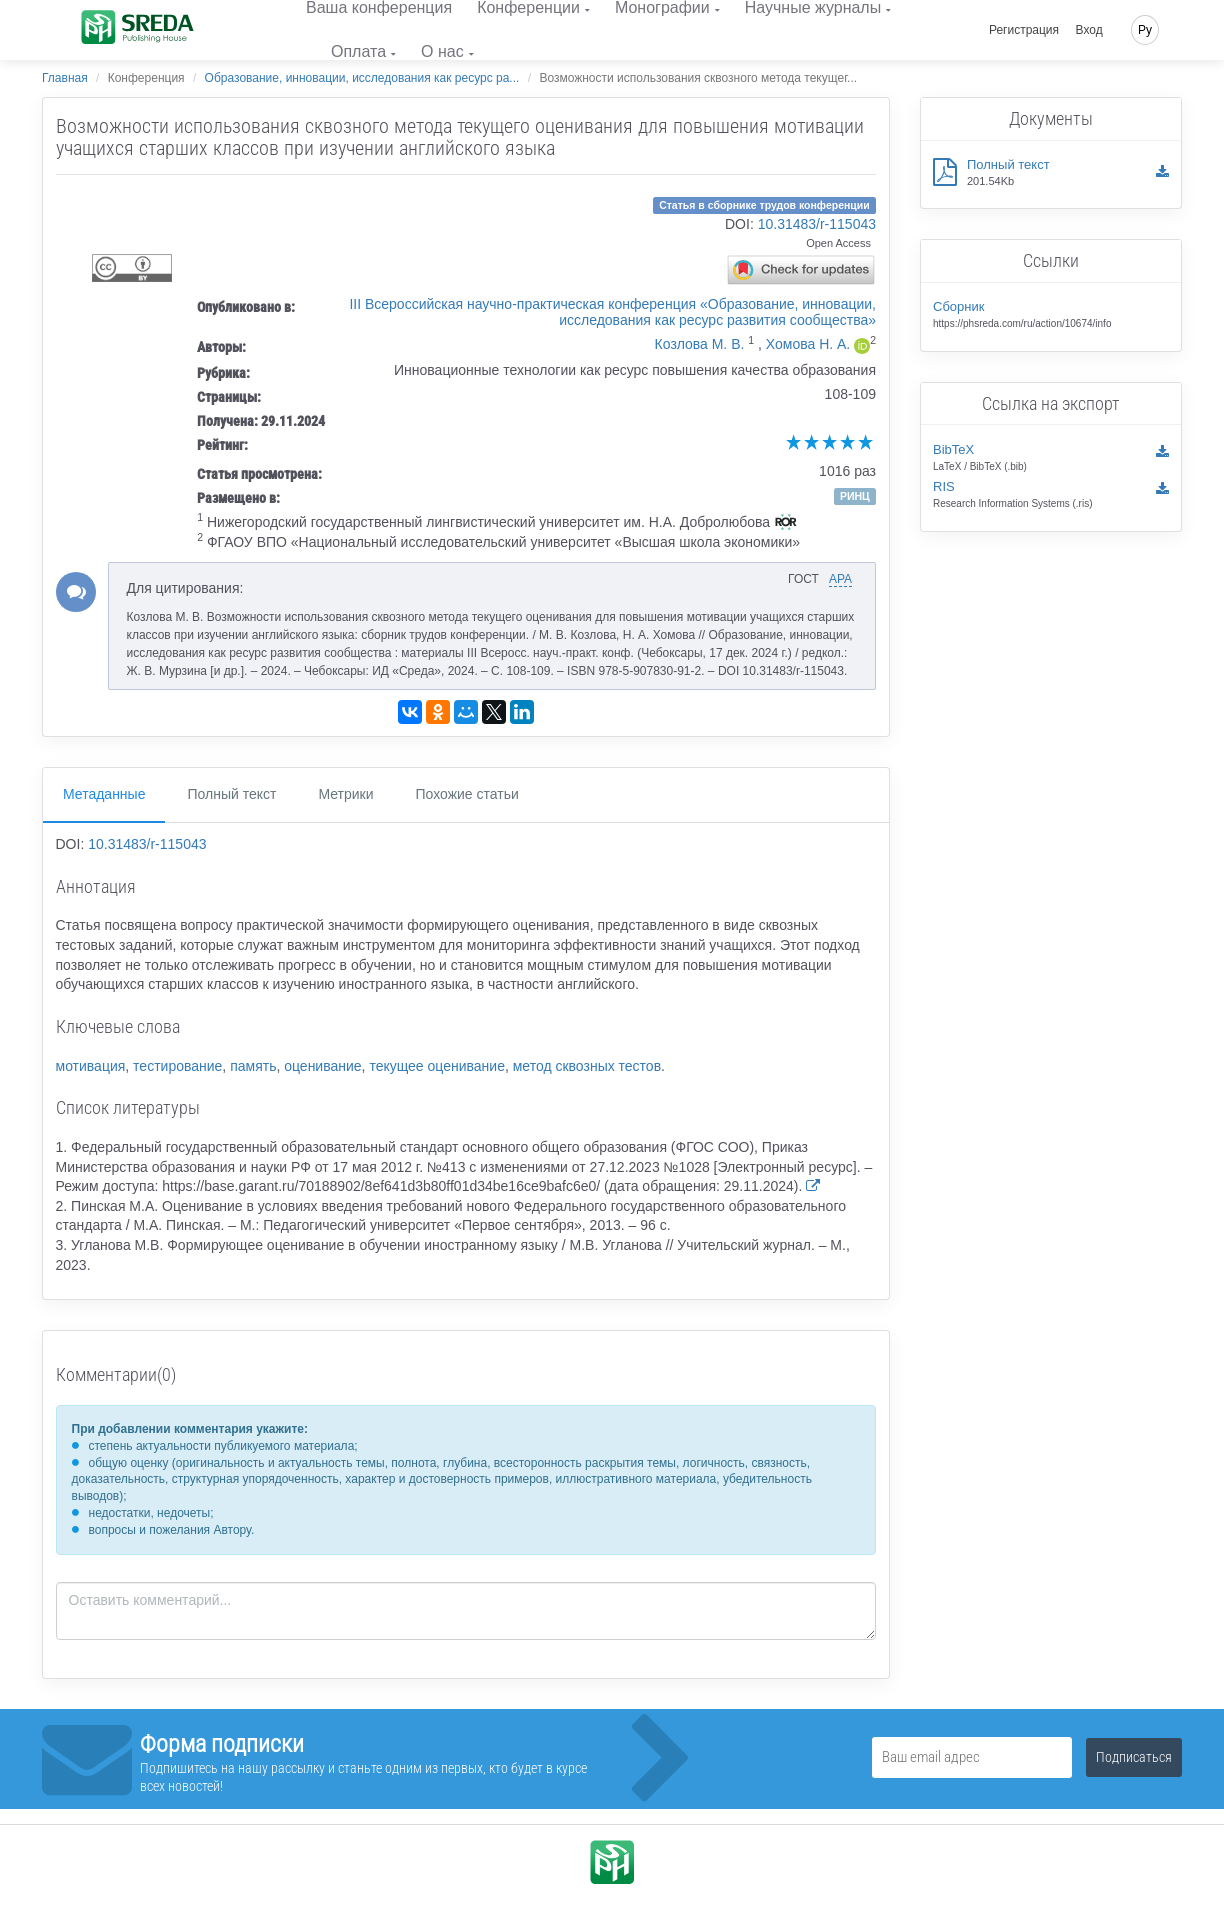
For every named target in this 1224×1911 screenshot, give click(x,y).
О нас (442, 51)
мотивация (91, 1066)
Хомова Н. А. (808, 344)
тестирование (177, 1066)
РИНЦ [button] (855, 496)
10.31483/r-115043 (817, 224)
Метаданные (104, 794)
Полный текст (231, 794)
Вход (1089, 30)
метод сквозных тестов (587, 1066)
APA (840, 579)
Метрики (345, 794)
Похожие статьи (467, 794)
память (253, 1066)
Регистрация (1024, 30)
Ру (1145, 30)
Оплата (358, 51)
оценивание (322, 1066)
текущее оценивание (437, 1066)
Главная (65, 78)
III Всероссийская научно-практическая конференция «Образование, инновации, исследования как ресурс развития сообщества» (612, 312)
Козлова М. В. (700, 344)
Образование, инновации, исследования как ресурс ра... (362, 78)
